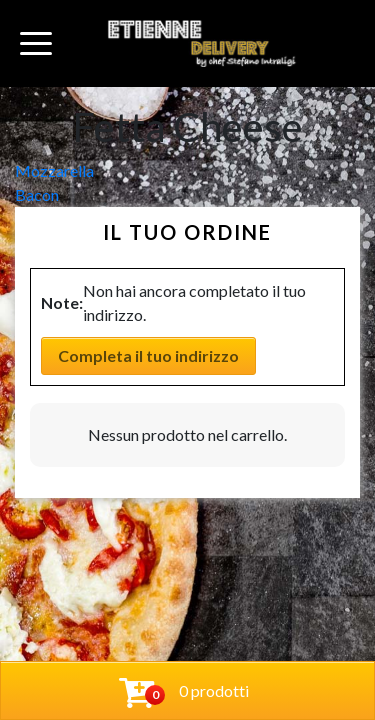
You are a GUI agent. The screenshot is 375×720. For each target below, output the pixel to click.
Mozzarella (54, 170)
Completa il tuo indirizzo (148, 355)
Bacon (37, 194)
